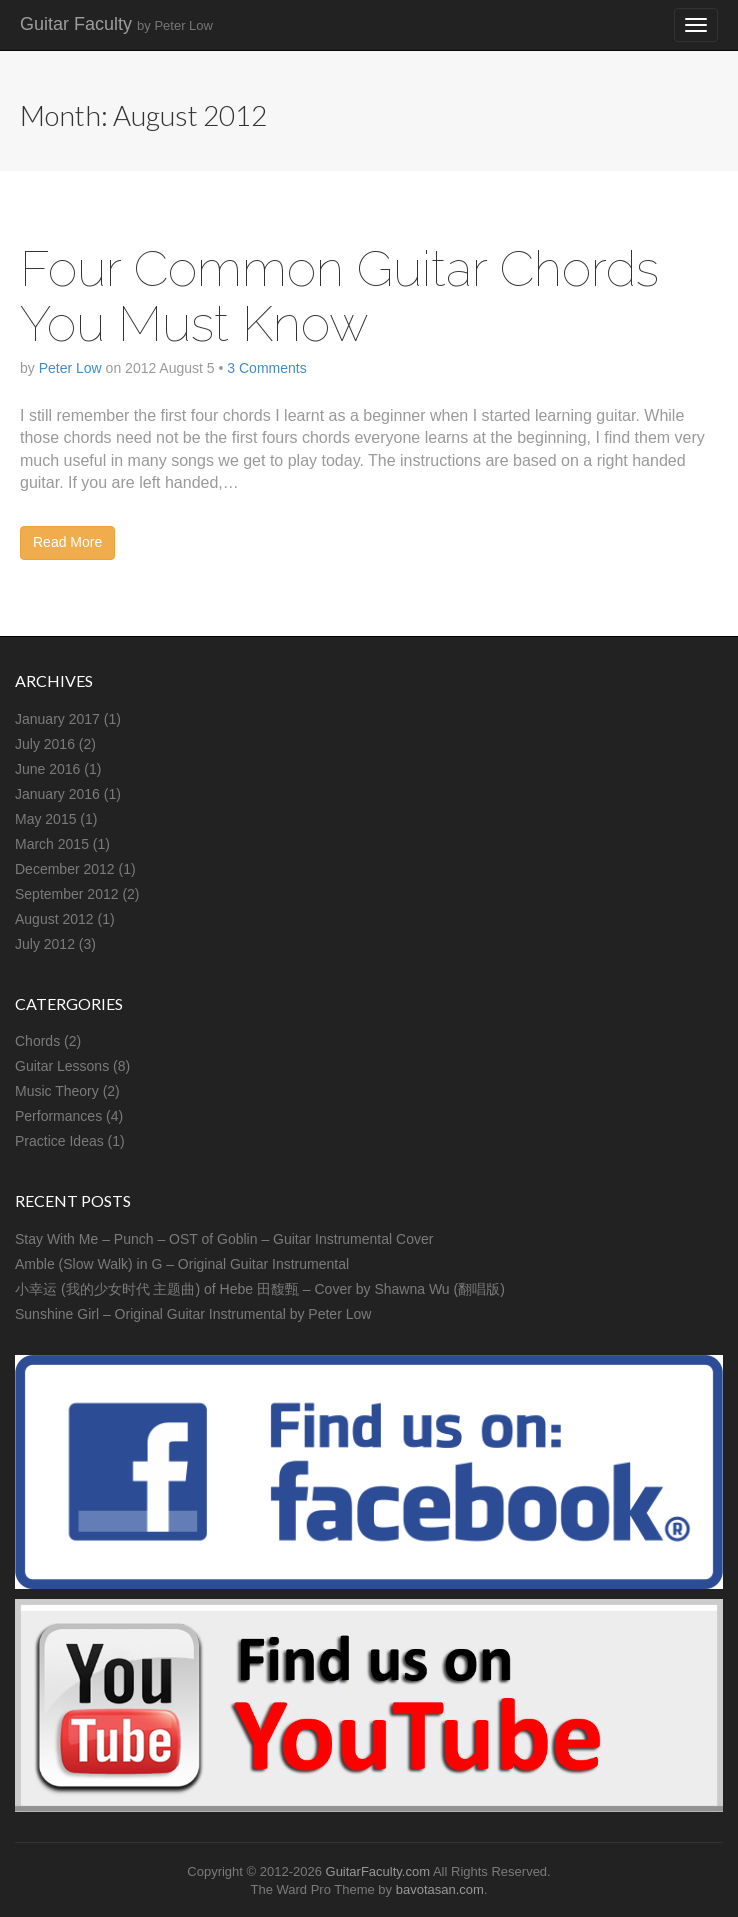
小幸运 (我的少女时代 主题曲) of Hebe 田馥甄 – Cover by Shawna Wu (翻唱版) (260, 1289)
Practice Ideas (59, 1141)
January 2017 (57, 719)
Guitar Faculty (116, 24)
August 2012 (54, 919)
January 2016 (57, 794)
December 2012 (65, 869)
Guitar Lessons (62, 1066)
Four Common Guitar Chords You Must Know (339, 296)
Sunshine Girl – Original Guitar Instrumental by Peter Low (193, 1314)
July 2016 (45, 744)
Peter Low (70, 368)
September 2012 (67, 894)
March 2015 (52, 844)
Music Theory (57, 1091)
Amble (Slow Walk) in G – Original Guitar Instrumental (182, 1264)
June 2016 (47, 769)
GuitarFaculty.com (378, 1871)
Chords (37, 1041)
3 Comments (266, 368)
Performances (58, 1116)
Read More (67, 542)
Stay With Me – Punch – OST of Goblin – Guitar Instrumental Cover (224, 1239)
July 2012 (45, 944)
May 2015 (45, 819)
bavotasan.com (440, 1889)
